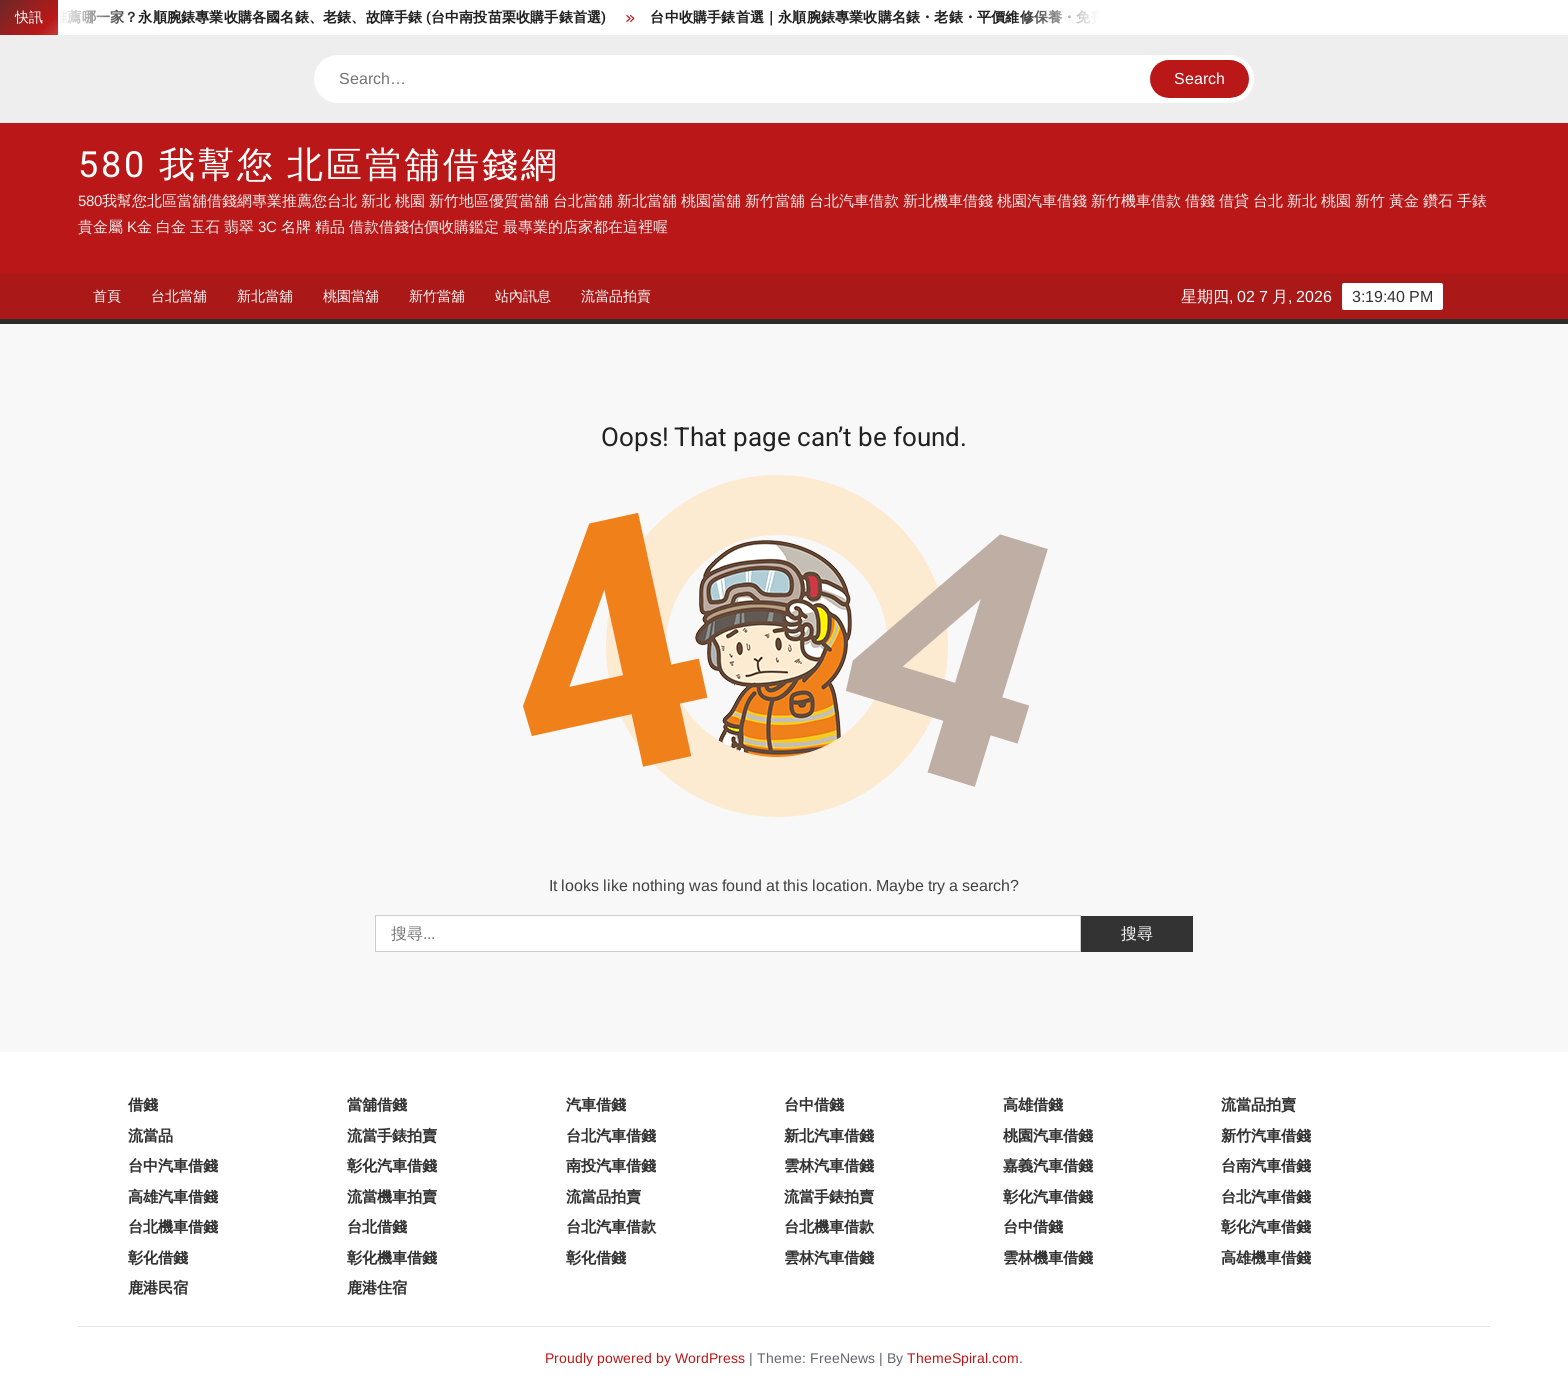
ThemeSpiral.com (963, 1358)
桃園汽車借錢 (1048, 1135)
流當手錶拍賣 (392, 1135)
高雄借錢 (1033, 1104)
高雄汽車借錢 (173, 1196)
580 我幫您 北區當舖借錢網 (318, 165)
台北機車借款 (829, 1226)
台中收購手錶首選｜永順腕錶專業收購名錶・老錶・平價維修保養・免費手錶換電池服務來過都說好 (972, 17)
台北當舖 (179, 296)
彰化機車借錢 (392, 1257)
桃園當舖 (351, 296)
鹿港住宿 (377, 1287)
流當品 (150, 1135)
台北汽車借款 (611, 1226)
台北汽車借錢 (611, 1135)
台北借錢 (377, 1226)
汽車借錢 (596, 1104)
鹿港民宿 (158, 1287)
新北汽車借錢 (829, 1135)
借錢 (143, 1104)
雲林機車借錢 (1048, 1257)
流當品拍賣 (616, 296)
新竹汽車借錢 (1266, 1135)
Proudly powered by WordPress (645, 1358)
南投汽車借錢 (611, 1165)
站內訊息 (523, 296)
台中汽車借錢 (173, 1165)
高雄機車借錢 (1266, 1257)
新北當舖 (265, 296)
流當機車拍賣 (392, 1196)
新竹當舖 (437, 296)
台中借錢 (814, 1104)
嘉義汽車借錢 (1048, 1165)
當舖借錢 (377, 1104)
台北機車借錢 (173, 1226)
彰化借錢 (158, 1257)
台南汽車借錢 (1266, 1165)
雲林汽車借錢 (829, 1165)
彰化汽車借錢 (392, 1165)
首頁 (107, 296)
